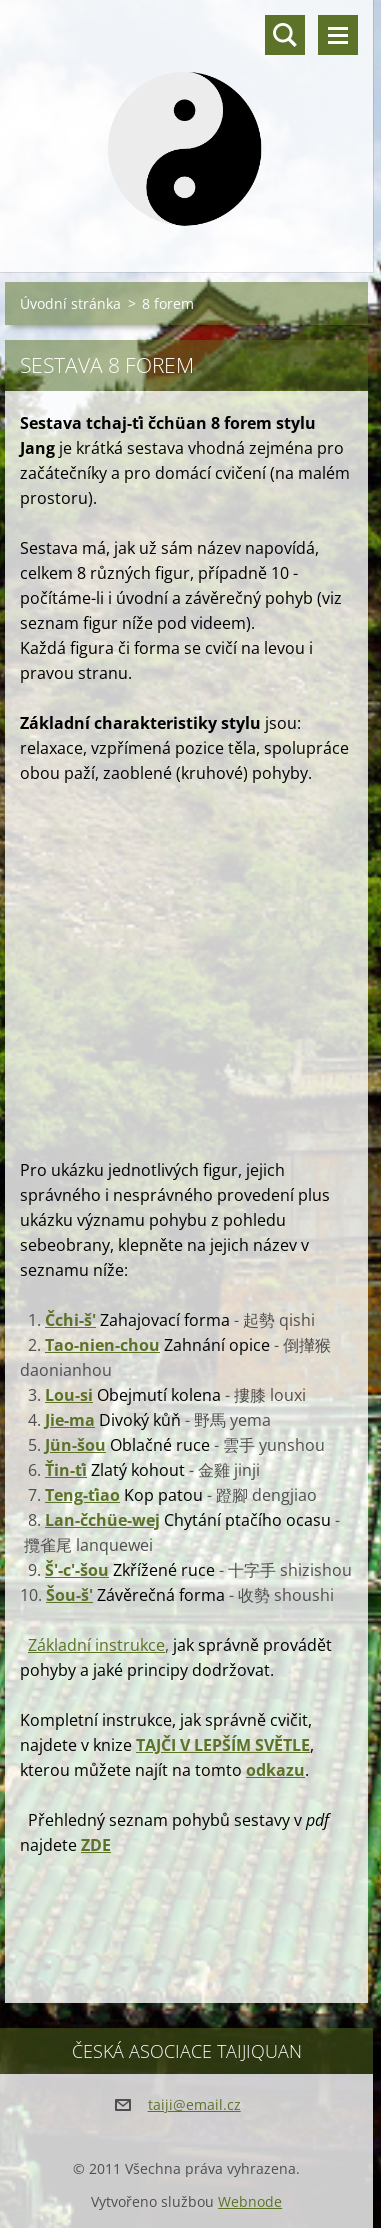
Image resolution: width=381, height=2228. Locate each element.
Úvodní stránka (70, 303)
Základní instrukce (96, 1645)
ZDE (96, 1845)
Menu (338, 35)
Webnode (250, 2201)
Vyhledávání (285, 35)
